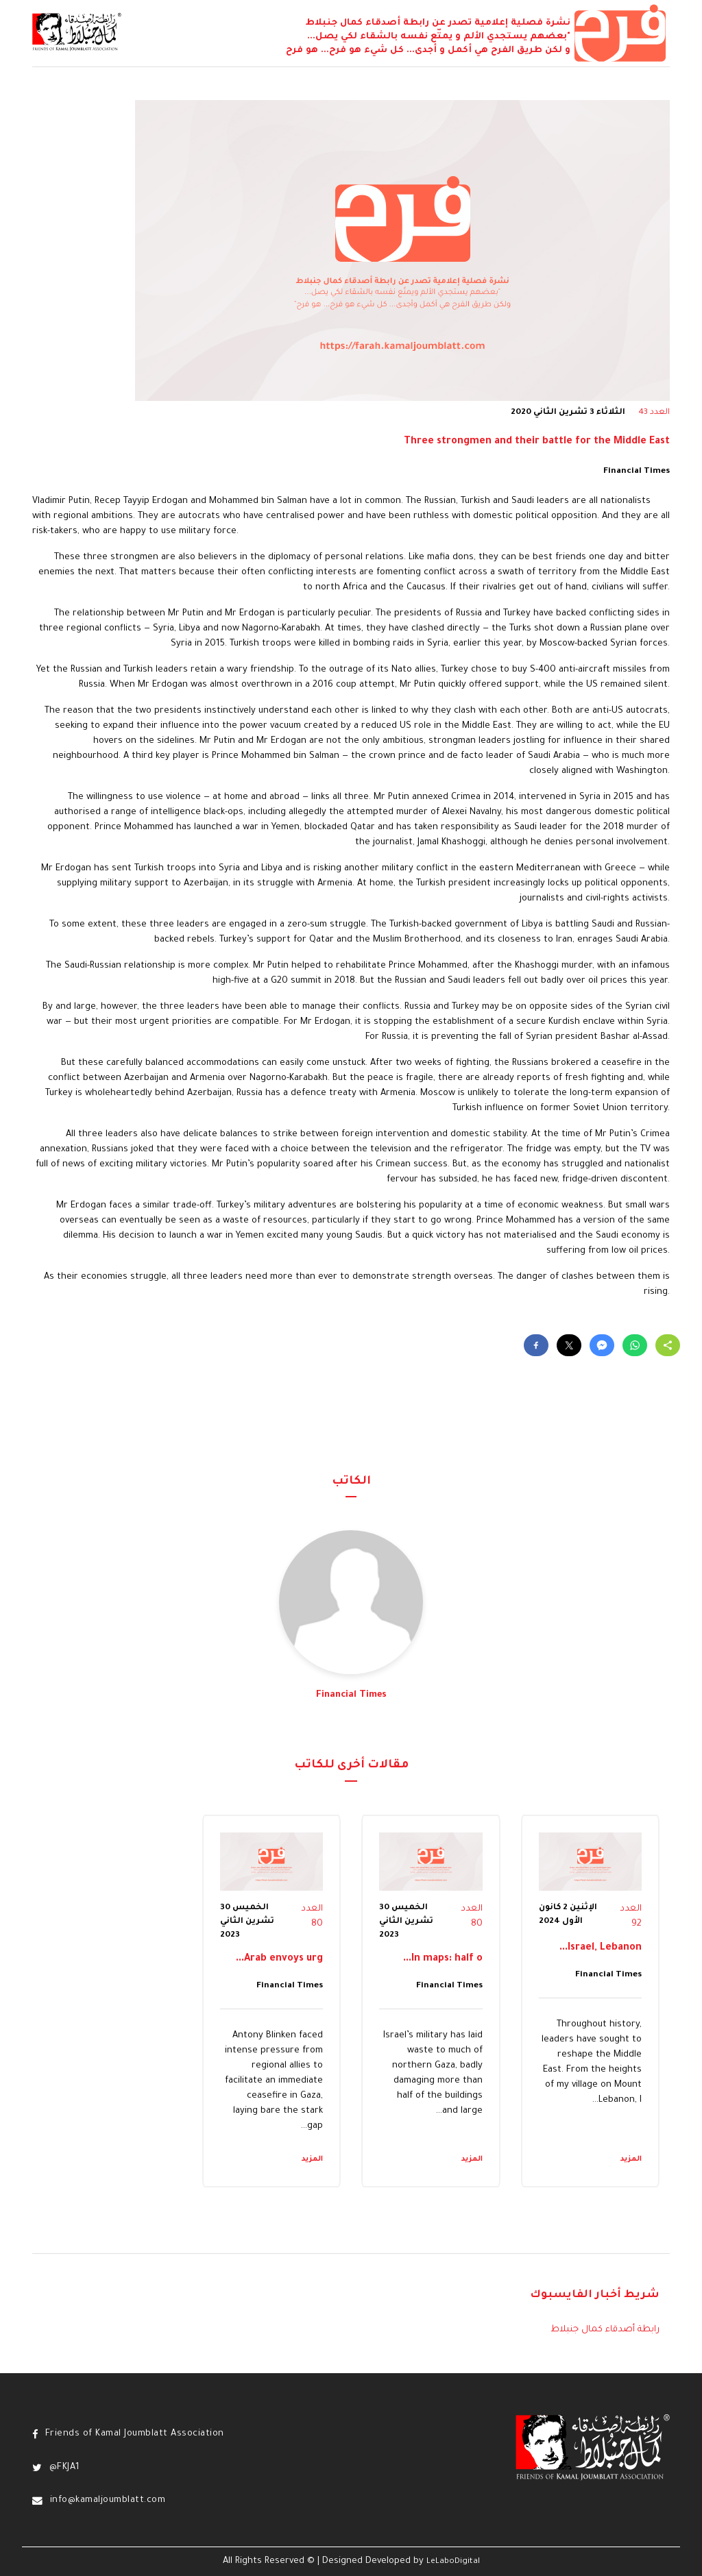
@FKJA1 (64, 2468)
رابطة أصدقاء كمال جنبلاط (604, 2330)
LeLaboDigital (453, 2561)
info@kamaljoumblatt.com (108, 2500)
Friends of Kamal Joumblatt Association (134, 2434)
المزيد (631, 2159)
